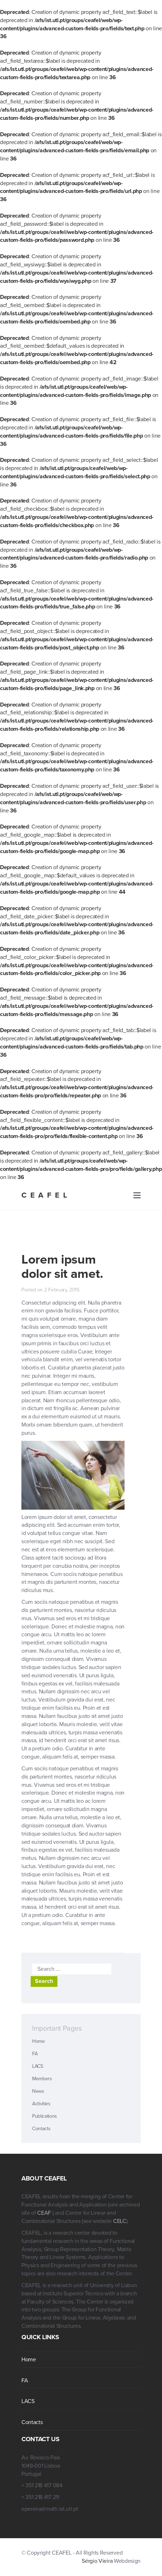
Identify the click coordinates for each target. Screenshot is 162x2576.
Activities (41, 2104)
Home (38, 2041)
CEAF (44, 2213)
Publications (44, 2116)
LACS (37, 2066)
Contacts (41, 2129)
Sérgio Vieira (97, 2561)
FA (34, 2054)
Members (42, 2079)
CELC (119, 2221)
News (38, 2091)
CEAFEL (46, 1195)
